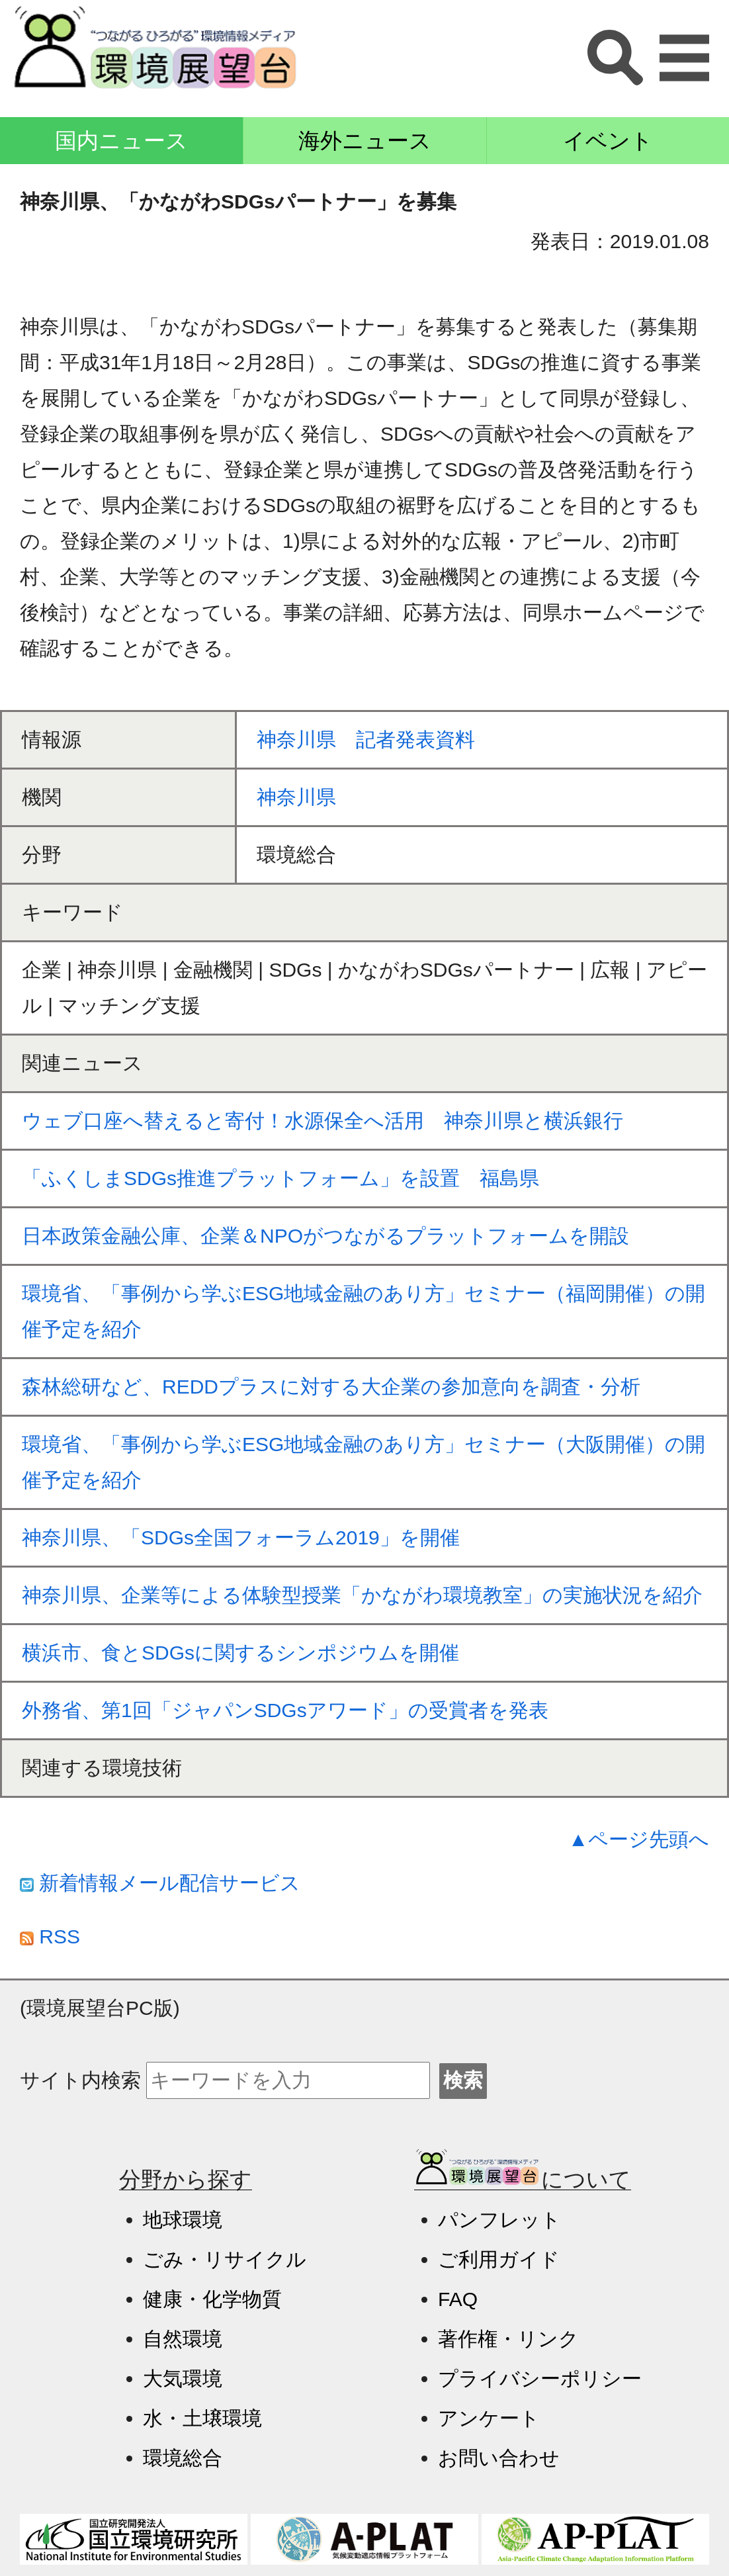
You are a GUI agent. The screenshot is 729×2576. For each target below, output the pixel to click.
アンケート (489, 2418)
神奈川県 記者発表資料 (366, 739)
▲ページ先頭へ (638, 1839)
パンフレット (499, 2220)
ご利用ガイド (499, 2259)
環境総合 (182, 2458)
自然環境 (182, 2339)
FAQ (458, 2299)
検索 (463, 2080)
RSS (50, 1936)
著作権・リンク (508, 2339)
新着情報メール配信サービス (160, 1883)
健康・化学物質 (212, 2299)
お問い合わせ (499, 2458)
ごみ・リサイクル (224, 2259)
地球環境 (182, 2220)
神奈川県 (296, 797)
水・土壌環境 (202, 2418)
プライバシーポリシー (540, 2378)
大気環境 (182, 2378)
